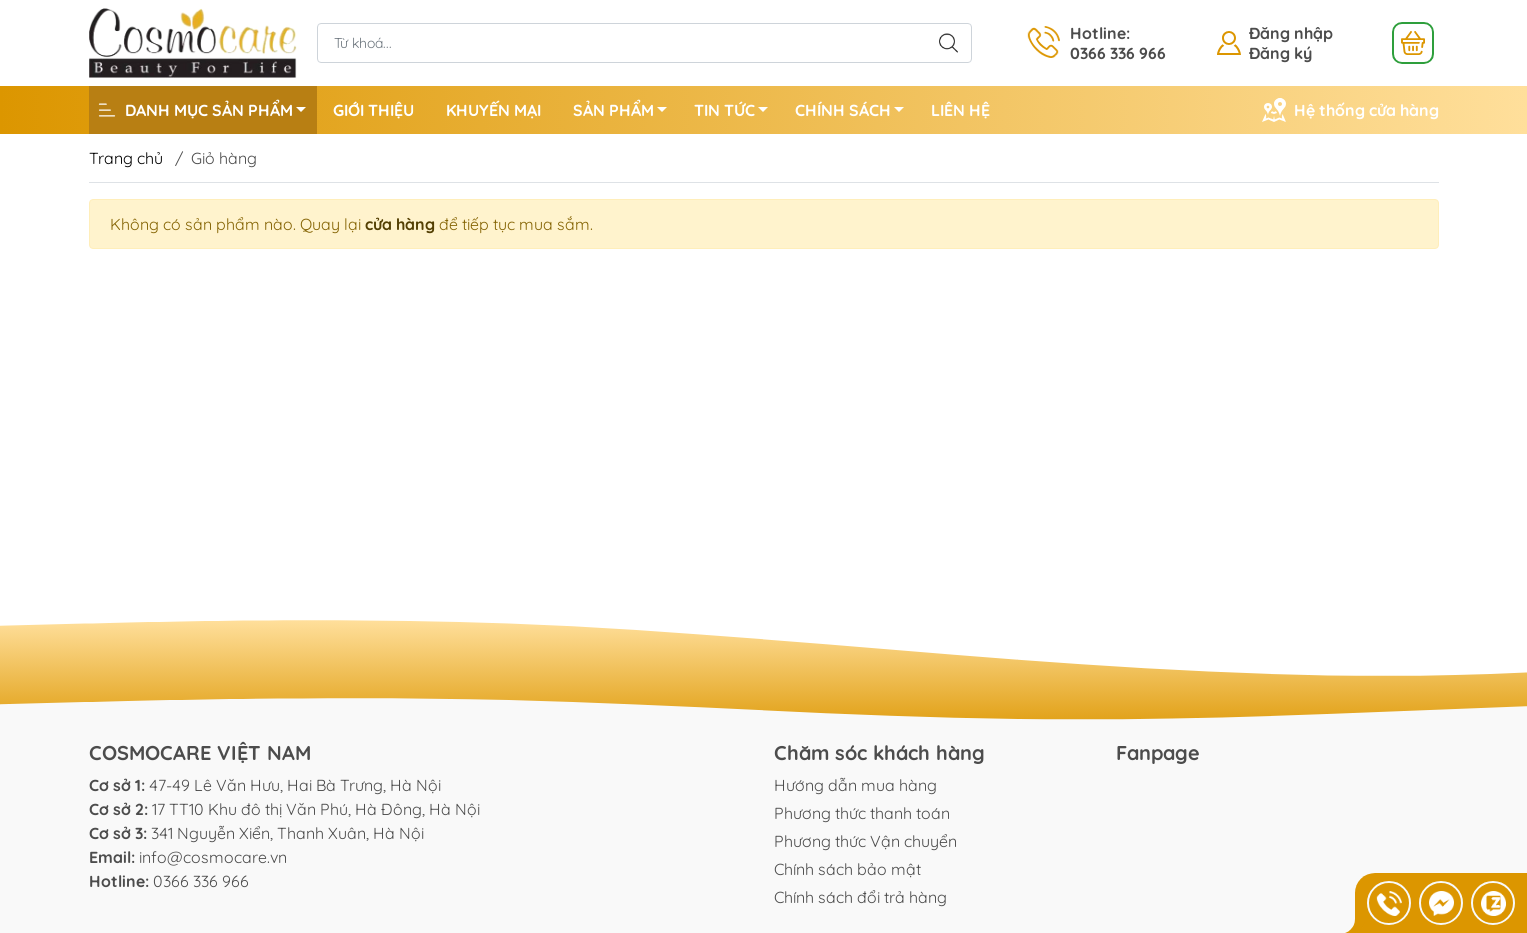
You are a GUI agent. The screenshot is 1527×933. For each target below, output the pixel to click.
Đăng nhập (1291, 33)
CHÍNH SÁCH (855, 113)
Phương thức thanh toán (862, 813)
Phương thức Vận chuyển (865, 841)
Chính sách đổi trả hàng (860, 897)
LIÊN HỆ (960, 110)
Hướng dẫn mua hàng (855, 785)
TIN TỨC (736, 113)
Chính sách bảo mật (847, 869)
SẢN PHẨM (625, 113)
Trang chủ (126, 158)
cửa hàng (400, 224)
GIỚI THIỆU (373, 110)
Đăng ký (1280, 53)
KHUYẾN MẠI (493, 110)
